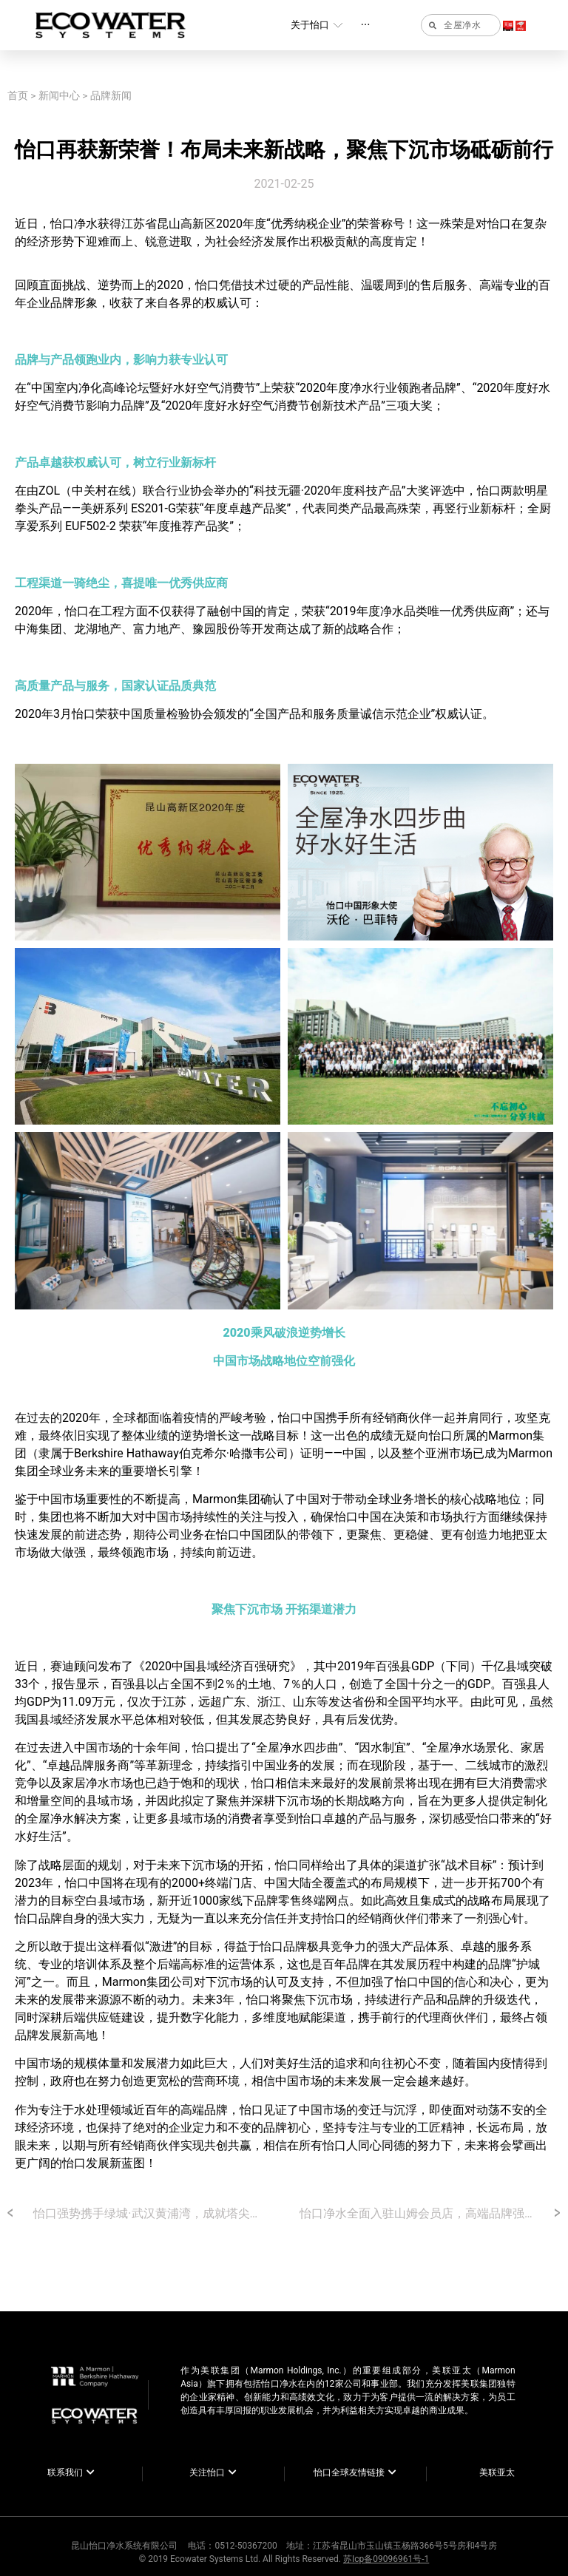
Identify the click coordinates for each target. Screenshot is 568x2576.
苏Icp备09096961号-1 (386, 2559)
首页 (17, 95)
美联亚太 (497, 2472)
